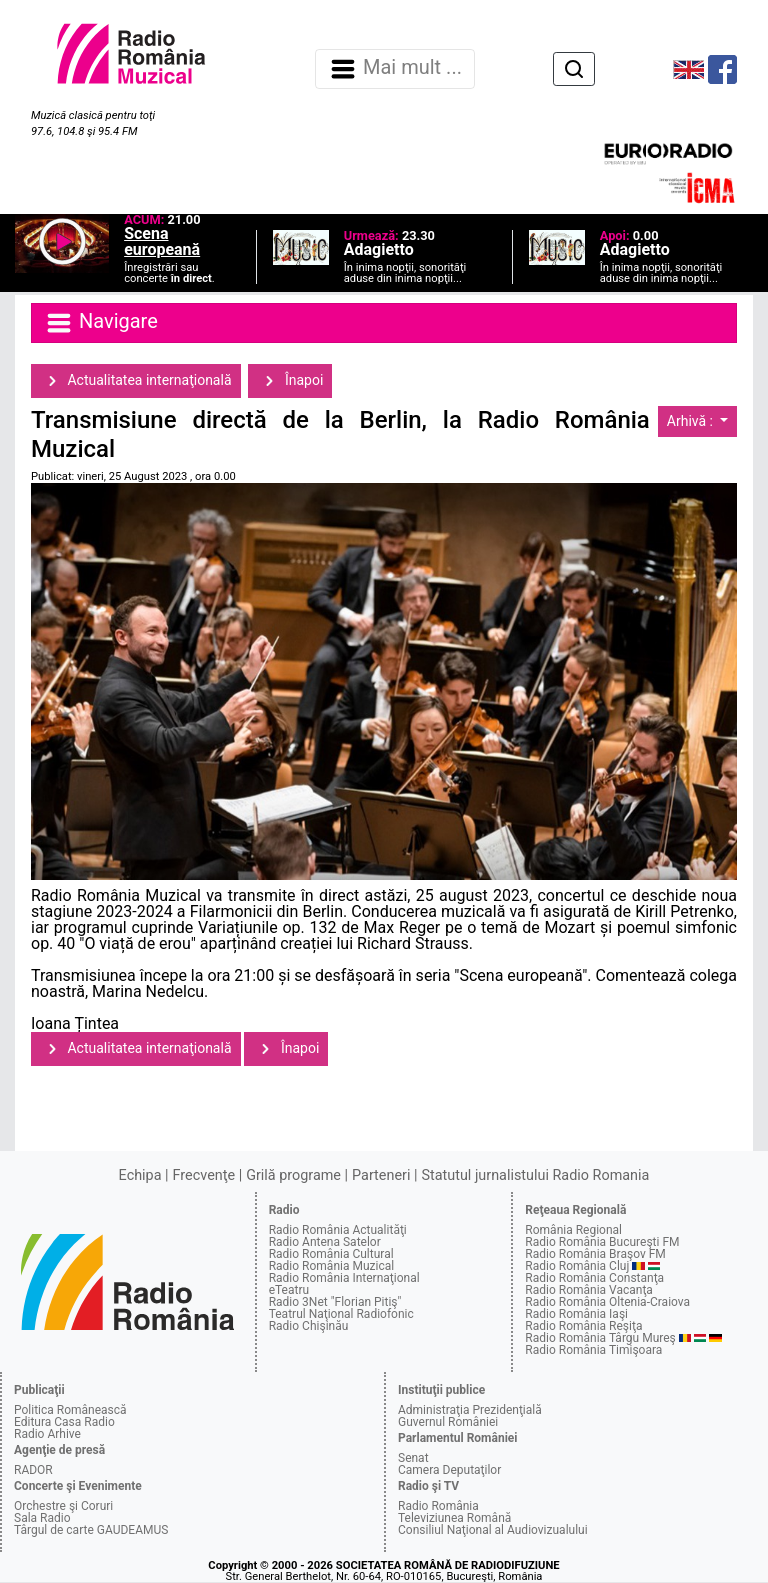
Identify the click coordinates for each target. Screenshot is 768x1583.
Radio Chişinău (309, 1326)
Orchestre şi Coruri (63, 1506)
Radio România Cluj (577, 1266)
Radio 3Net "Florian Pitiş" (335, 1302)
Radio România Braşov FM (595, 1254)
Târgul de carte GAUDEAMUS (91, 1530)
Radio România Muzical (331, 1266)
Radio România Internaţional (344, 1278)
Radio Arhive (47, 1434)
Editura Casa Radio (64, 1422)
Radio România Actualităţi (338, 1230)
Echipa (140, 1175)
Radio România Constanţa (594, 1278)
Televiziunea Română (454, 1518)
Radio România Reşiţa (583, 1326)
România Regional (573, 1230)
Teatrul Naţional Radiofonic (341, 1314)
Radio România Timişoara (593, 1350)
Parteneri (381, 1175)
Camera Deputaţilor (449, 1470)
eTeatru (289, 1290)
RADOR (33, 1470)
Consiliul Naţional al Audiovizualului (493, 1530)
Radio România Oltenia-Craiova (607, 1302)
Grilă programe (293, 1175)
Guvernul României (448, 1422)
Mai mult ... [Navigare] (395, 69)
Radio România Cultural (331, 1254)
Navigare (101, 323)
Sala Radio (42, 1518)
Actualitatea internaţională (136, 381)
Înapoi (290, 381)
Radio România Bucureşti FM (602, 1242)
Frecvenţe (204, 1175)
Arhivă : (692, 421)
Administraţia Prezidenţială (470, 1410)
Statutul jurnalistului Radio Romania (535, 1175)
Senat (413, 1458)
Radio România (438, 1506)
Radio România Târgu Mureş (600, 1338)
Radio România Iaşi (576, 1314)
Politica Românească (70, 1410)
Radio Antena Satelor (325, 1242)
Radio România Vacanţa (589, 1290)
